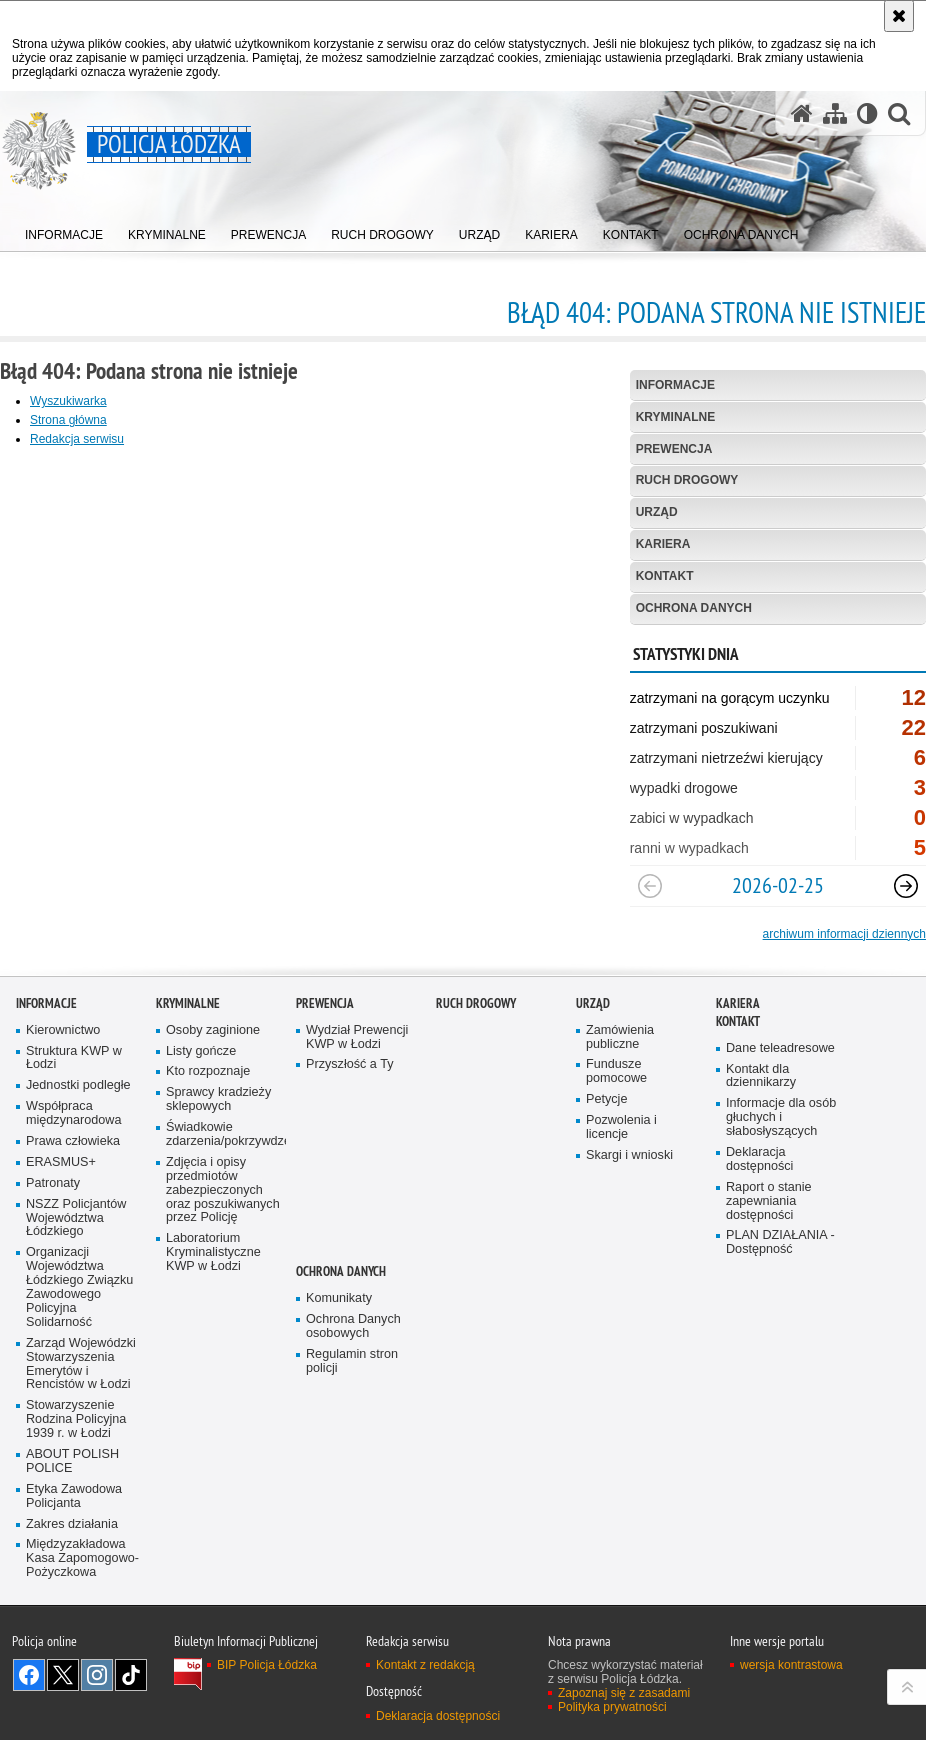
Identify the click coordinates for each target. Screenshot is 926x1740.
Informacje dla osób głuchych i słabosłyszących (781, 1208)
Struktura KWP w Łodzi (74, 1148)
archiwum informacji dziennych (844, 934)
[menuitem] (64, 230)
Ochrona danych (694, 608)
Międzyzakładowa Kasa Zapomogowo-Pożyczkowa (82, 1649)
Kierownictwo (63, 1120)
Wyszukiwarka (68, 401)
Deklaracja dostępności (759, 1250)
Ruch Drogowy (687, 480)
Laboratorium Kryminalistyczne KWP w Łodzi (213, 1343)
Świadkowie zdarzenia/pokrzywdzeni (224, 1225)
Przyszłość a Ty (349, 1155)
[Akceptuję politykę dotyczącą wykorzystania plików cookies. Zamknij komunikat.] (899, 16)
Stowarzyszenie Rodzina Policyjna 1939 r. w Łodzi (76, 1510)
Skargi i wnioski (629, 1245)
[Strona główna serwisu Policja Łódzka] (802, 113)
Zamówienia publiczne (620, 1127)
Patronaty (53, 1273)
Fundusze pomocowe (616, 1162)
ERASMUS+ (61, 1252)
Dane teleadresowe (780, 1138)
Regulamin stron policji (352, 1451)
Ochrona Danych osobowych (353, 1417)
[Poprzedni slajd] (650, 886)
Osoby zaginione (213, 1120)
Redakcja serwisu (77, 439)
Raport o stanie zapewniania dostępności (769, 1291)
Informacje (675, 385)
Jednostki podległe (78, 1176)
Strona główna (68, 420)
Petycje (606, 1190)
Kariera (663, 544)
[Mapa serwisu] (835, 113)
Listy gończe (201, 1141)
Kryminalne (676, 417)
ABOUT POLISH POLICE (72, 1552)
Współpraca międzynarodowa (73, 1204)
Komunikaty (339, 1389)
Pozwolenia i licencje (621, 1218)
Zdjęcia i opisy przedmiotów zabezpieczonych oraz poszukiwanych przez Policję (223, 1280)
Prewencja (674, 449)
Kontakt (665, 576)
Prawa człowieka (73, 1232)
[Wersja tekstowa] (867, 113)
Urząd (657, 512)
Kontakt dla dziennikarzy (761, 1166)
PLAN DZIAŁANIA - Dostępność (780, 1333)
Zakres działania (72, 1614)
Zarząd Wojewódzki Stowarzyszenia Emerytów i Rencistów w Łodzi (81, 1454)
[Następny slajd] (906, 886)
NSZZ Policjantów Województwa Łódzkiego (76, 1308)
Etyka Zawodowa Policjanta (74, 1586)
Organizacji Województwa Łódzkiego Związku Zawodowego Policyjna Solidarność (79, 1378)
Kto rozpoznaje (208, 1162)
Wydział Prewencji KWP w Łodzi (357, 1127)
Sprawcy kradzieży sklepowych (218, 1190)
